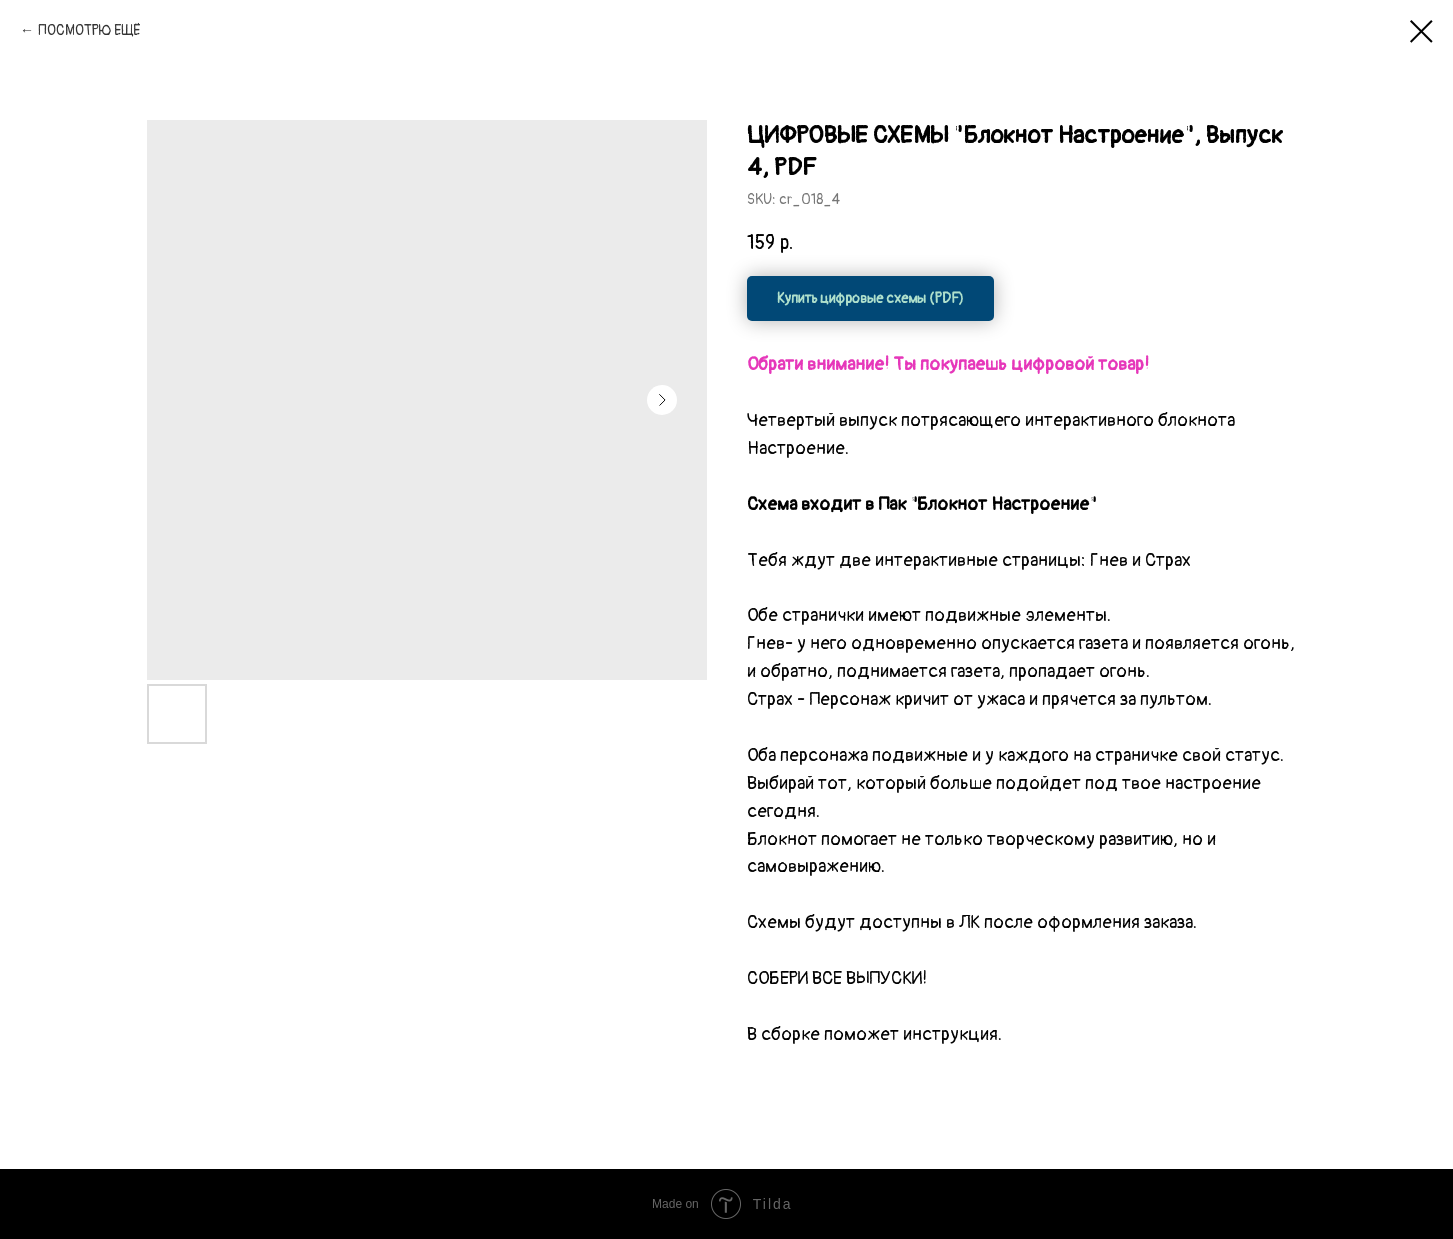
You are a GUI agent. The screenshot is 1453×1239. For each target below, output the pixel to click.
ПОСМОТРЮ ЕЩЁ (89, 30)
